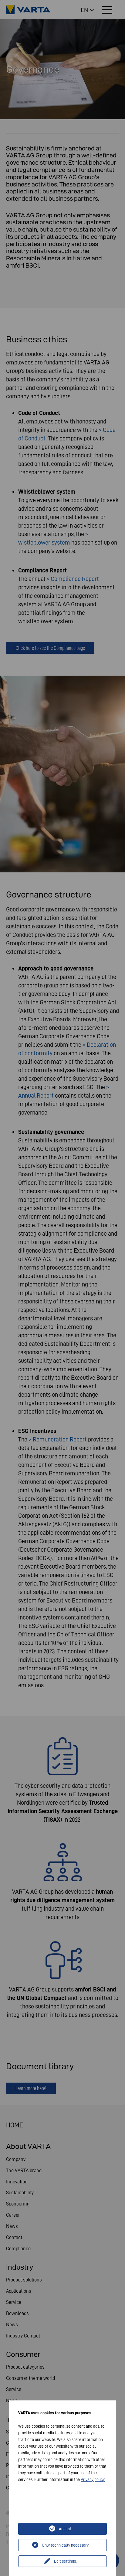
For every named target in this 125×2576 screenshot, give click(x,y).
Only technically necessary (65, 2545)
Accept (65, 2528)
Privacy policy (93, 2479)
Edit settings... (66, 2561)
